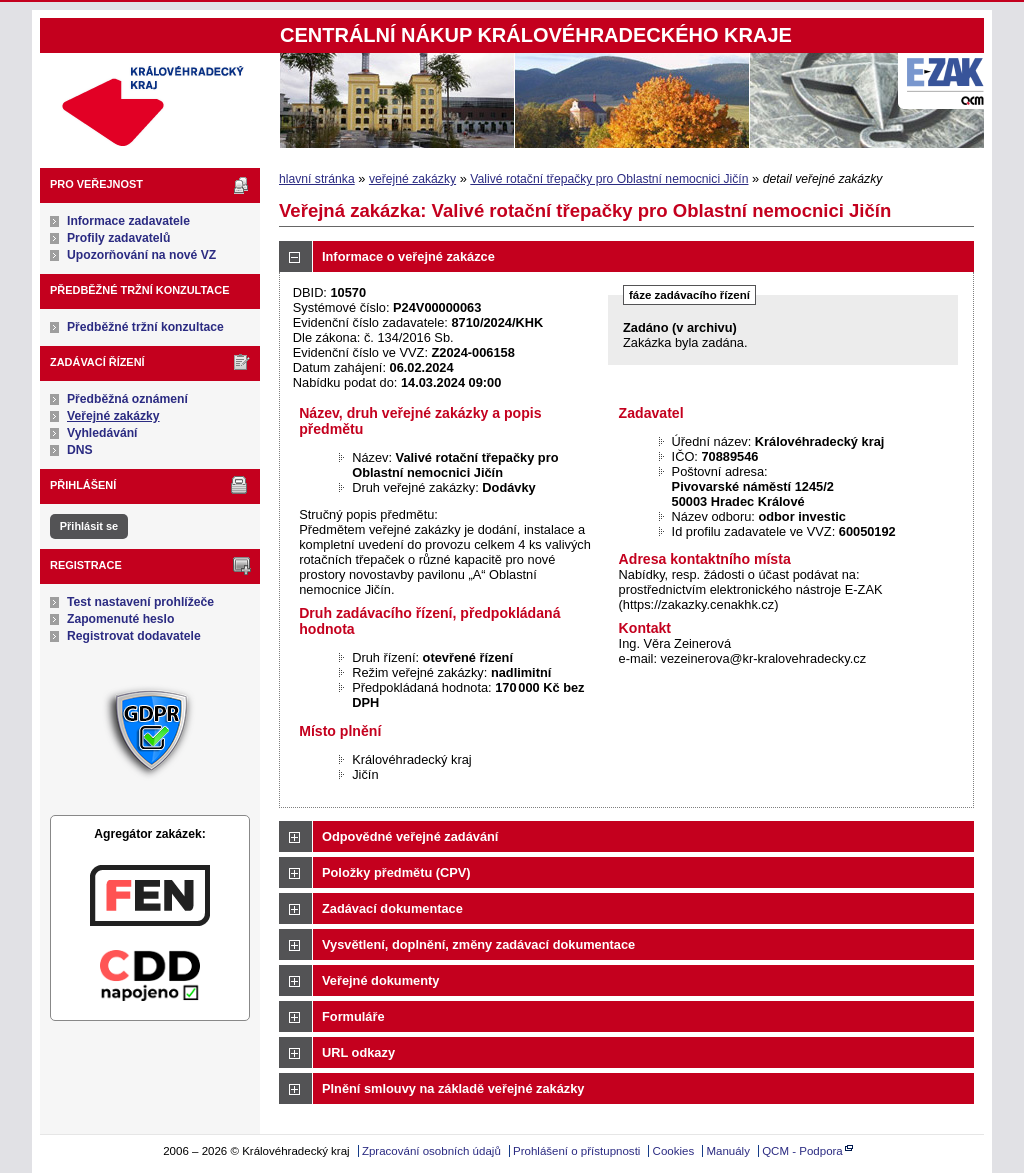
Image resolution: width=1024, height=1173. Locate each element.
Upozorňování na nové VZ (141, 255)
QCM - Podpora (802, 1151)
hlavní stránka (317, 179)
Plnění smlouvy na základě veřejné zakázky (453, 1088)
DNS (80, 450)
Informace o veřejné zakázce (408, 256)
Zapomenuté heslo (120, 619)
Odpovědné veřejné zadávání (410, 836)
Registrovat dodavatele (134, 636)
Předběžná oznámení (127, 399)
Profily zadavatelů (118, 238)
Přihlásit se (89, 526)
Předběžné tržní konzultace (145, 327)
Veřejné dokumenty (380, 980)
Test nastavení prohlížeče (140, 602)
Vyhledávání (102, 433)
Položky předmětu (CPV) (396, 872)
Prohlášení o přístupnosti (576, 1151)
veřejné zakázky (412, 179)
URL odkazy (358, 1052)
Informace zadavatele (128, 221)
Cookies (674, 1151)
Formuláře (353, 1016)
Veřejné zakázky (113, 416)
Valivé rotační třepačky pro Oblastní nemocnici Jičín (609, 179)
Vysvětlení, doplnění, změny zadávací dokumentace (478, 944)
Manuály (728, 1151)
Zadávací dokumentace (392, 908)
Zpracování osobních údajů (431, 1151)
